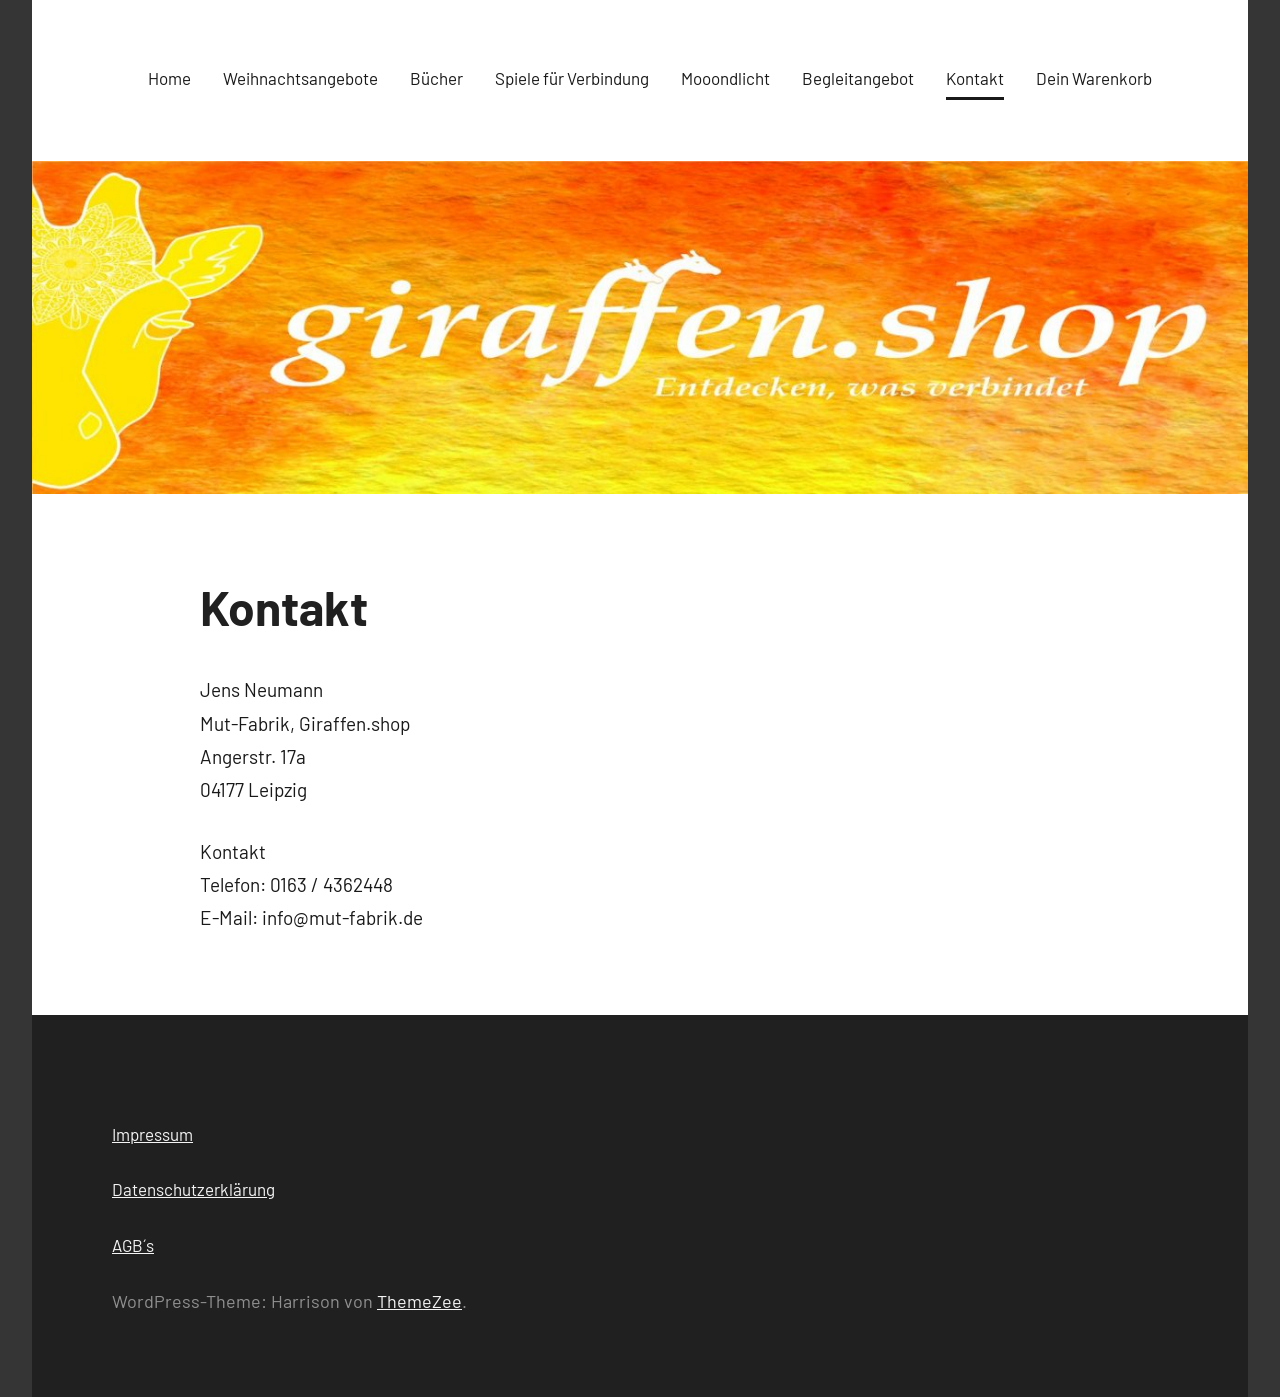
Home (169, 78)
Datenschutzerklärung (193, 1189)
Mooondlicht (725, 78)
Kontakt (975, 78)
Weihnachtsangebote (300, 78)
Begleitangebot (858, 78)
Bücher (436, 78)
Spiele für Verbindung (572, 78)
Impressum (152, 1134)
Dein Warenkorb (1094, 78)
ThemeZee (419, 1301)
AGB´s (133, 1245)
